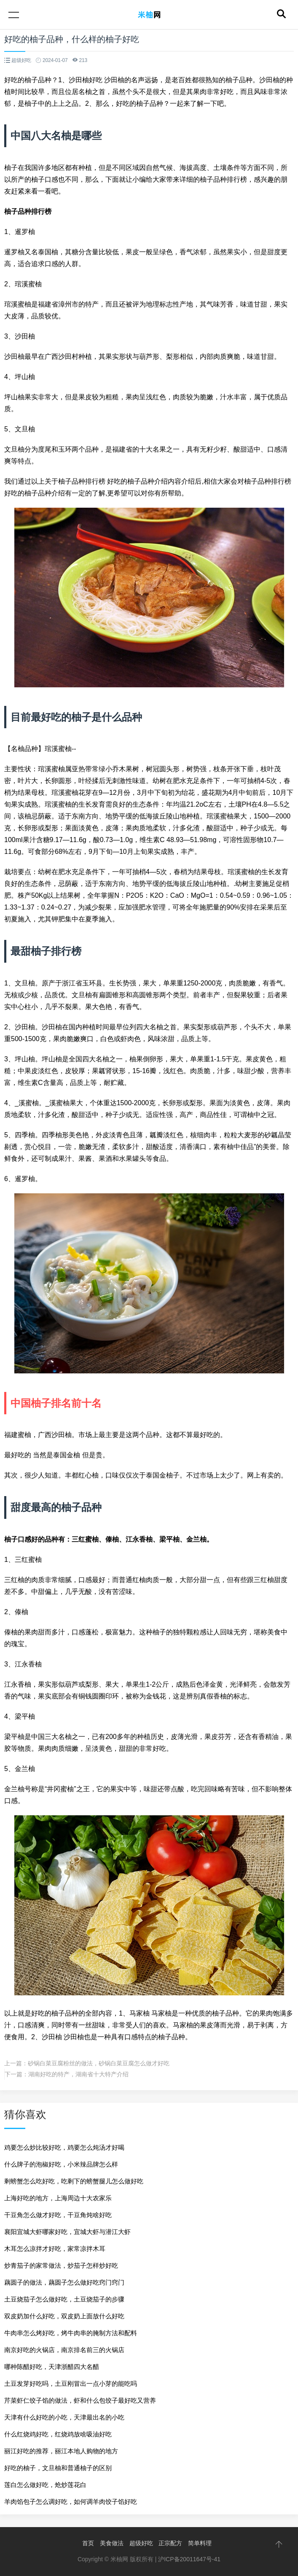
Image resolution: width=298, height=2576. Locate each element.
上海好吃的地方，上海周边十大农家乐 (58, 2198)
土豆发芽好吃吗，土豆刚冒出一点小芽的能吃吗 (70, 2383)
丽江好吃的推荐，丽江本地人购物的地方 (61, 2451)
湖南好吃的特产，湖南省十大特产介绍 (78, 2074)
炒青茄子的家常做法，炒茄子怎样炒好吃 (61, 2265)
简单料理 (200, 2543)
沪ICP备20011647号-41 (189, 2559)
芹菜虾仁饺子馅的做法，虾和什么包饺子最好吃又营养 (80, 2400)
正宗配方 (170, 2543)
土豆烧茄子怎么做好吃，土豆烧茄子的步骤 (64, 2299)
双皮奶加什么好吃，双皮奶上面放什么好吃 (64, 2316)
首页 (88, 2543)
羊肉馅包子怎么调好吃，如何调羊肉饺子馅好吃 (70, 2501)
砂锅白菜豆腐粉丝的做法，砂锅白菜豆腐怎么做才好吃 (98, 2063)
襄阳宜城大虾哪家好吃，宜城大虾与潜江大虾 (67, 2231)
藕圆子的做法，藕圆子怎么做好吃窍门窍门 (64, 2282)
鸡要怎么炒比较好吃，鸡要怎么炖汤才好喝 (64, 2147)
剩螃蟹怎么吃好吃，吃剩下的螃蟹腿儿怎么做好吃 (73, 2181)
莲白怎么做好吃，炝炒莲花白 (45, 2484)
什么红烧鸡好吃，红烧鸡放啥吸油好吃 (58, 2434)
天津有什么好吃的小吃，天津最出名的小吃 (64, 2417)
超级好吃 (141, 2543)
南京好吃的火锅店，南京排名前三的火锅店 (64, 2349)
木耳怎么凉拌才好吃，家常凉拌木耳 (54, 2248)
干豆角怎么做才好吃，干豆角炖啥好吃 (58, 2214)
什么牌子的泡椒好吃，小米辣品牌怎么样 (61, 2164)
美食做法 (111, 2543)
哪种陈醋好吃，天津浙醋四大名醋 (51, 2366)
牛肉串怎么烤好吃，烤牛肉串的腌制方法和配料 (70, 2332)
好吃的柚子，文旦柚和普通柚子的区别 (58, 2467)
